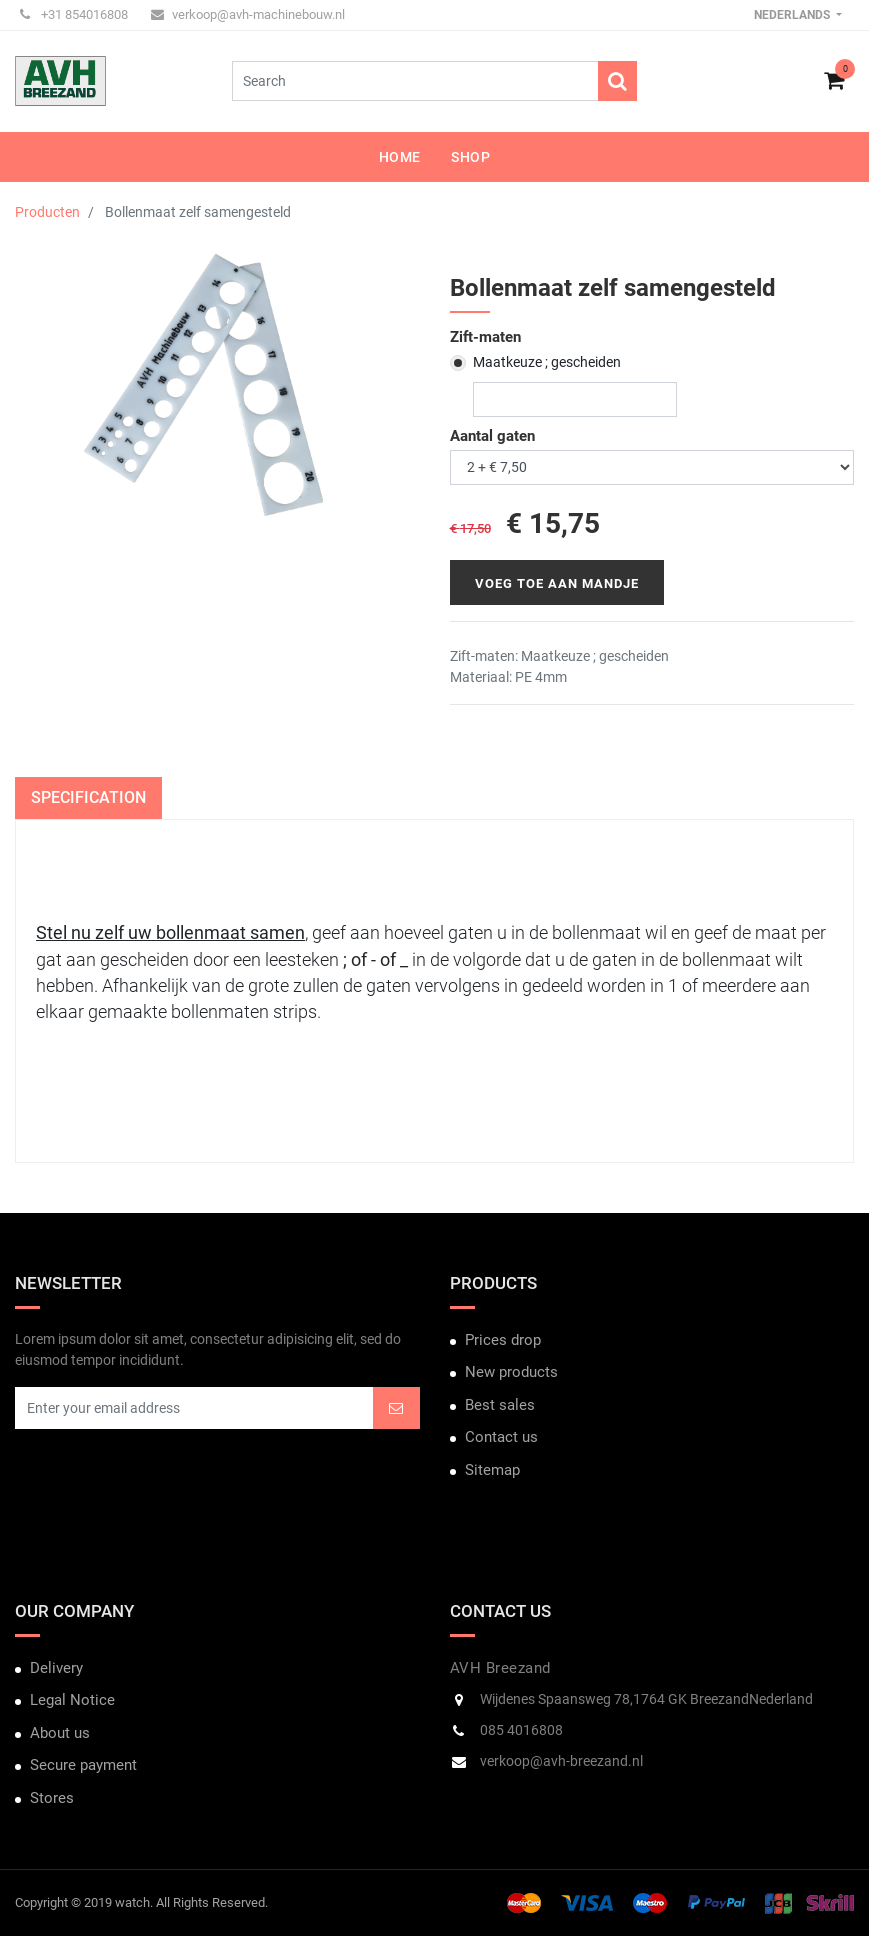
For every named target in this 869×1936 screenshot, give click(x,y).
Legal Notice (72, 1700)
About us (60, 1733)
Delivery (56, 1668)
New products (511, 1372)
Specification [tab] (88, 797)
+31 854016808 (74, 14)
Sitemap (492, 1470)
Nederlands (793, 15)
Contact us (501, 1437)
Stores (52, 1798)
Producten (47, 212)
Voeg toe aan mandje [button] (557, 583)
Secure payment (83, 1765)
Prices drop (503, 1340)
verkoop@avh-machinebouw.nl (248, 14)
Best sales (500, 1405)
